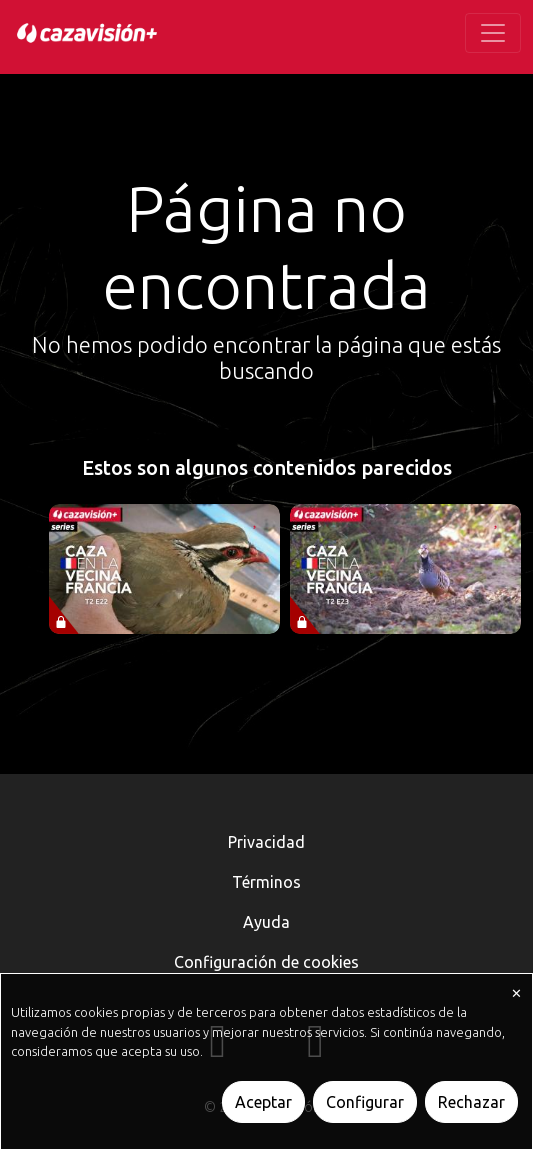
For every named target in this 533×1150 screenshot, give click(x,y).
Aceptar (263, 1102)
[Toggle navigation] (493, 33)
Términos (266, 882)
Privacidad (266, 842)
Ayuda (266, 922)
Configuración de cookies (266, 962)
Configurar (365, 1102)
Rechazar (471, 1102)
